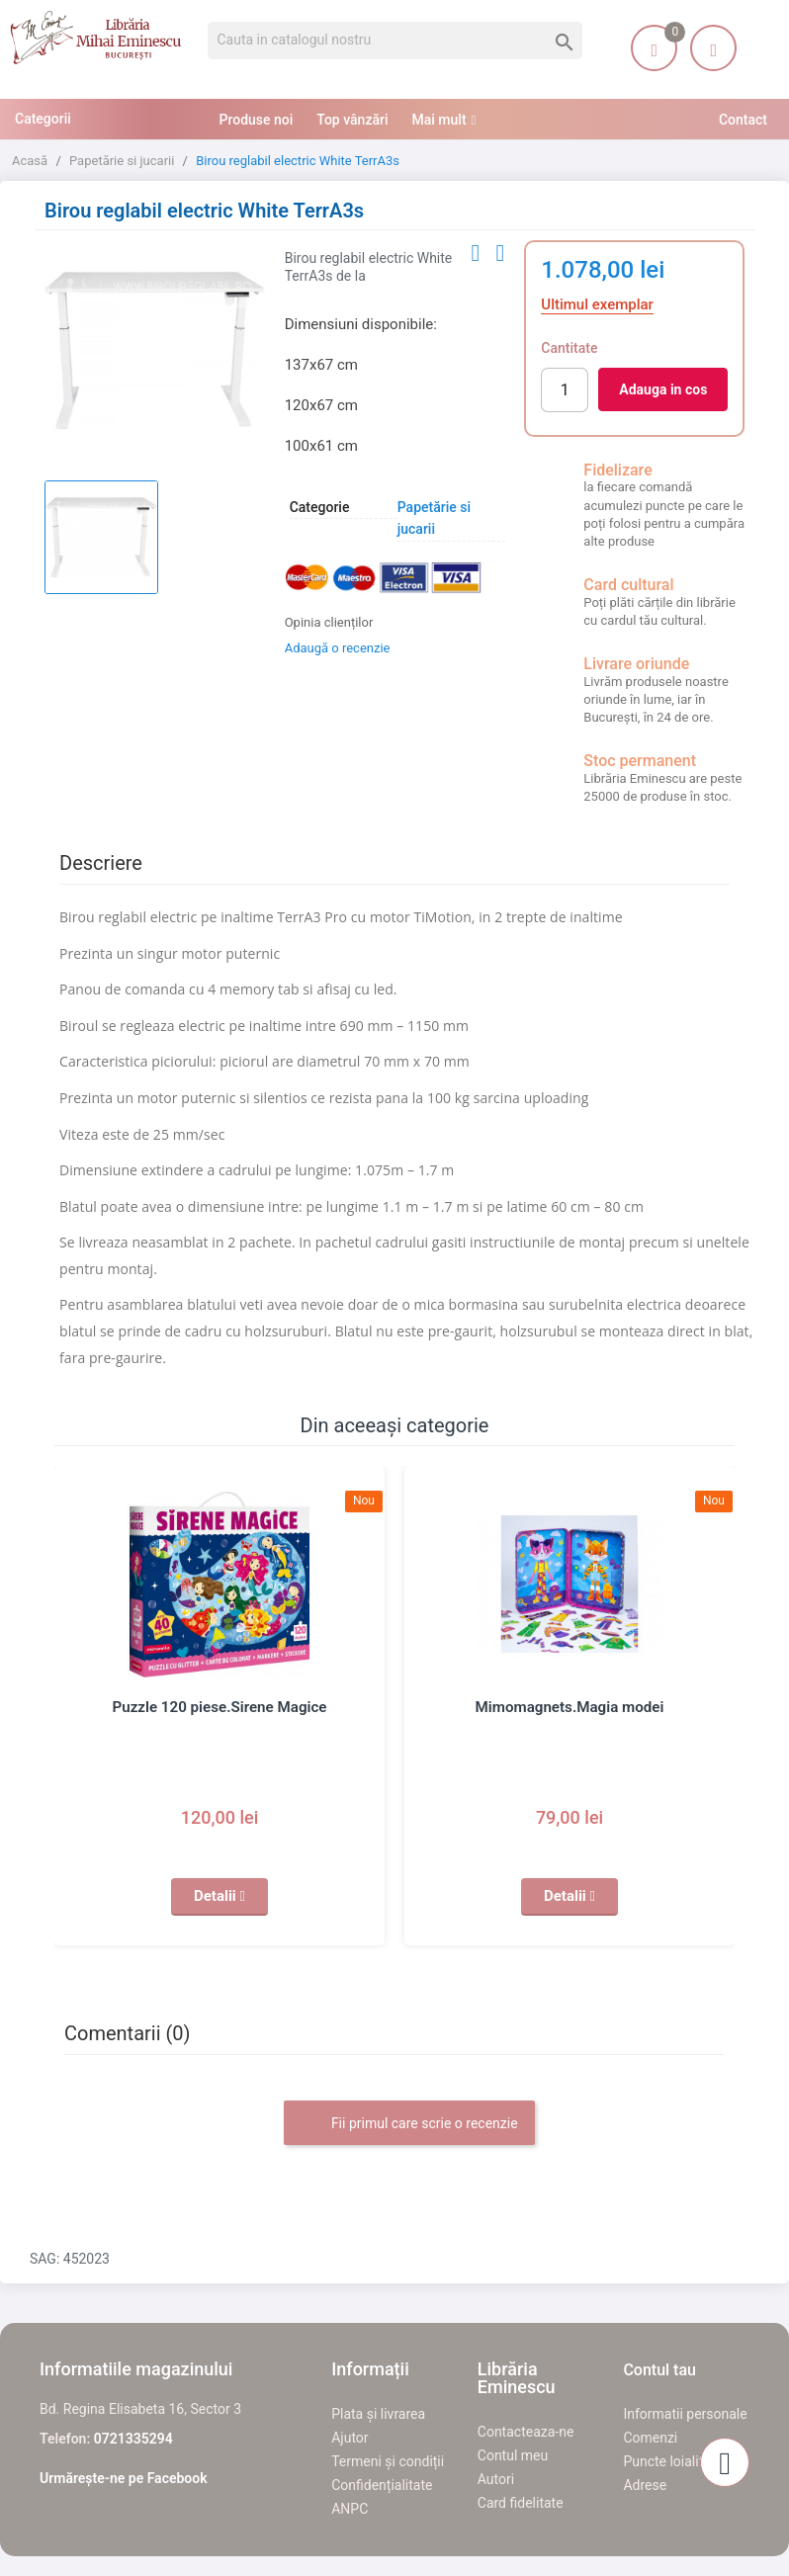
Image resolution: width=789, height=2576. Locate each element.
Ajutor (349, 2438)
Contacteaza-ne (526, 2432)
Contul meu (513, 2455)
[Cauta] (395, 40)
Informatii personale (684, 2414)
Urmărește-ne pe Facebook (124, 2478)
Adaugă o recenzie (338, 648)
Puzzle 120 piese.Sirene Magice (220, 1707)
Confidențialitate (381, 2485)
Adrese (644, 2485)
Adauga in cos (663, 389)
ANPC (349, 2509)
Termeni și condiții (387, 2461)
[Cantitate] (564, 390)
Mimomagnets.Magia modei (570, 1707)
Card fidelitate (521, 2503)
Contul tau (659, 2370)
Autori (496, 2479)
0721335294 (133, 2439)
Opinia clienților (329, 622)
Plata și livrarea (378, 2414)
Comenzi (650, 2438)
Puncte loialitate (673, 2461)
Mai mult (439, 120)
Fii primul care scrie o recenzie (409, 2124)
